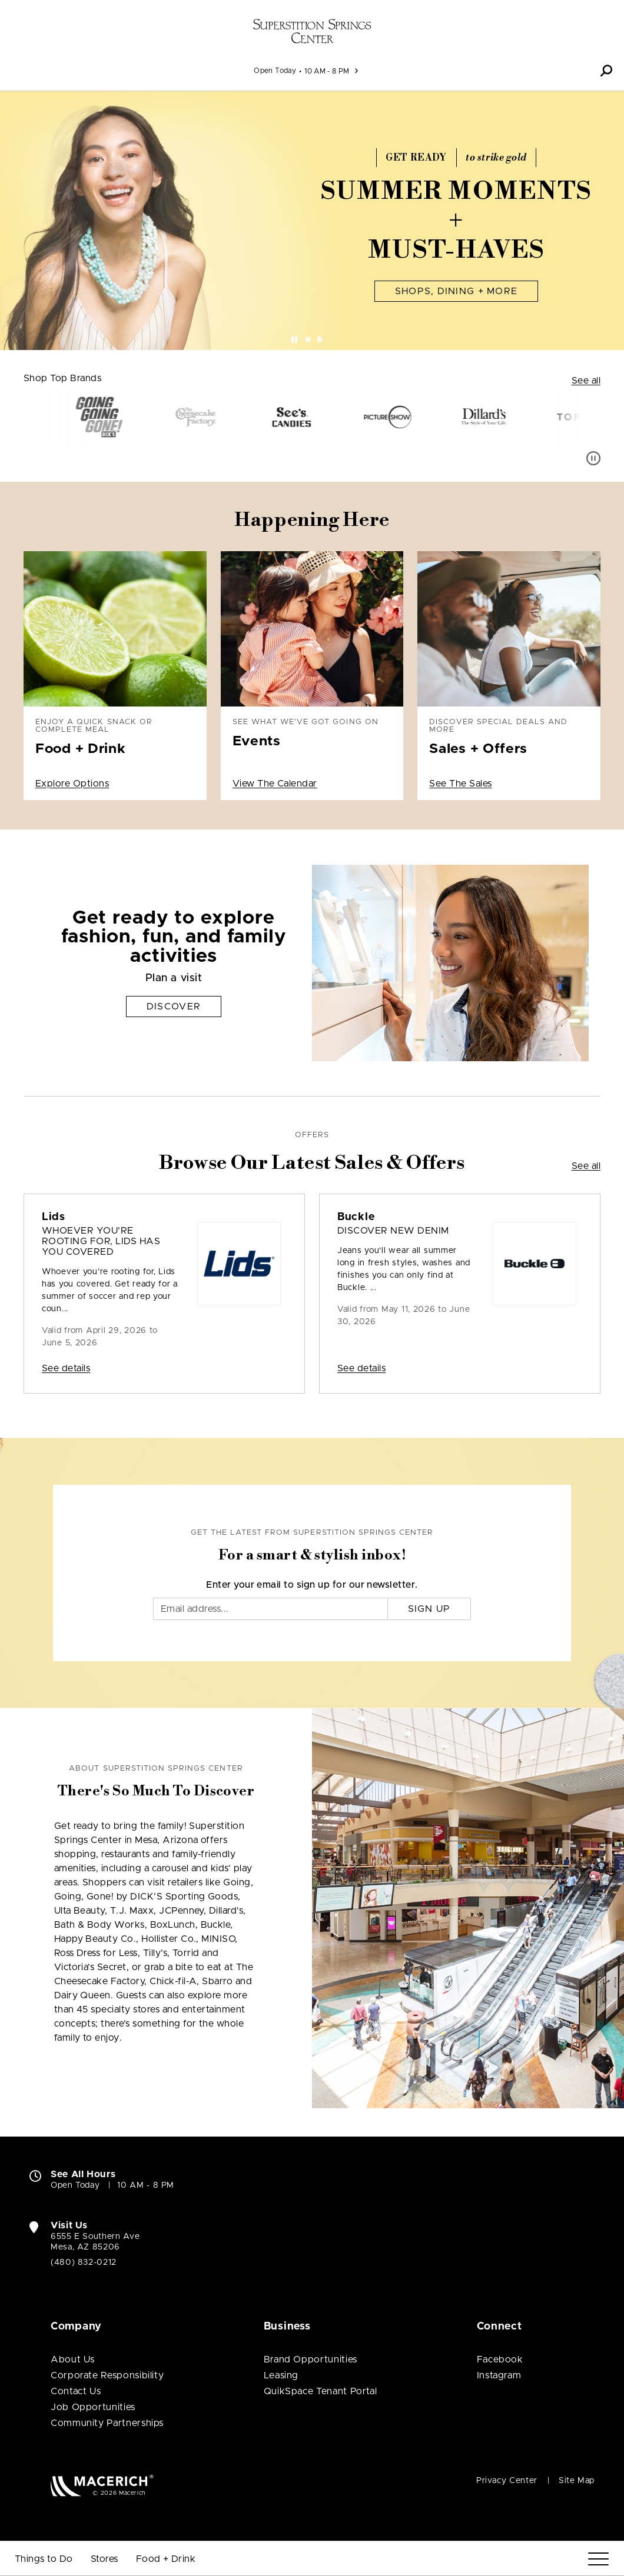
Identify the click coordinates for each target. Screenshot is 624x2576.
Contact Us (76, 2391)
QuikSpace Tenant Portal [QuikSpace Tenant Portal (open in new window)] (320, 2391)
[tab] (308, 339)
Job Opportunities (93, 2407)
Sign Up (429, 1609)
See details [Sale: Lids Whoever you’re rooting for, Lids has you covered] (66, 1368)
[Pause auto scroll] (593, 458)
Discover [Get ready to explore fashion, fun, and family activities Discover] (174, 1006)
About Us (73, 2359)
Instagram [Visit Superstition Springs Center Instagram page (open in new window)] (499, 2375)
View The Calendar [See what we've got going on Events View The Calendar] (275, 783)
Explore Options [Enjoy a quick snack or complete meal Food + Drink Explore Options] (72, 783)
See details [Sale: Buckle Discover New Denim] (361, 1368)
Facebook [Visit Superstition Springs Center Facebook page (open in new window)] (500, 2359)
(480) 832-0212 (84, 2262)
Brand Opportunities (310, 2359)
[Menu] (598, 2559)
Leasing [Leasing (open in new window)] (281, 2375)
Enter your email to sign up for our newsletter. (312, 1584)
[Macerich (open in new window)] (102, 2485)
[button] (606, 70)
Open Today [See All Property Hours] (275, 70)
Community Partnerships (107, 2423)
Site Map (577, 2481)
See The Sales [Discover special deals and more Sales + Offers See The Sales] (460, 783)
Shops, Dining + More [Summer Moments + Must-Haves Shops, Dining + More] (456, 291)
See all (586, 380)
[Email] (270, 1609)
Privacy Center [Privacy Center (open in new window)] (506, 2481)
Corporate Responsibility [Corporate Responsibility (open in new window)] (107, 2375)
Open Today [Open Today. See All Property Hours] (75, 2185)
